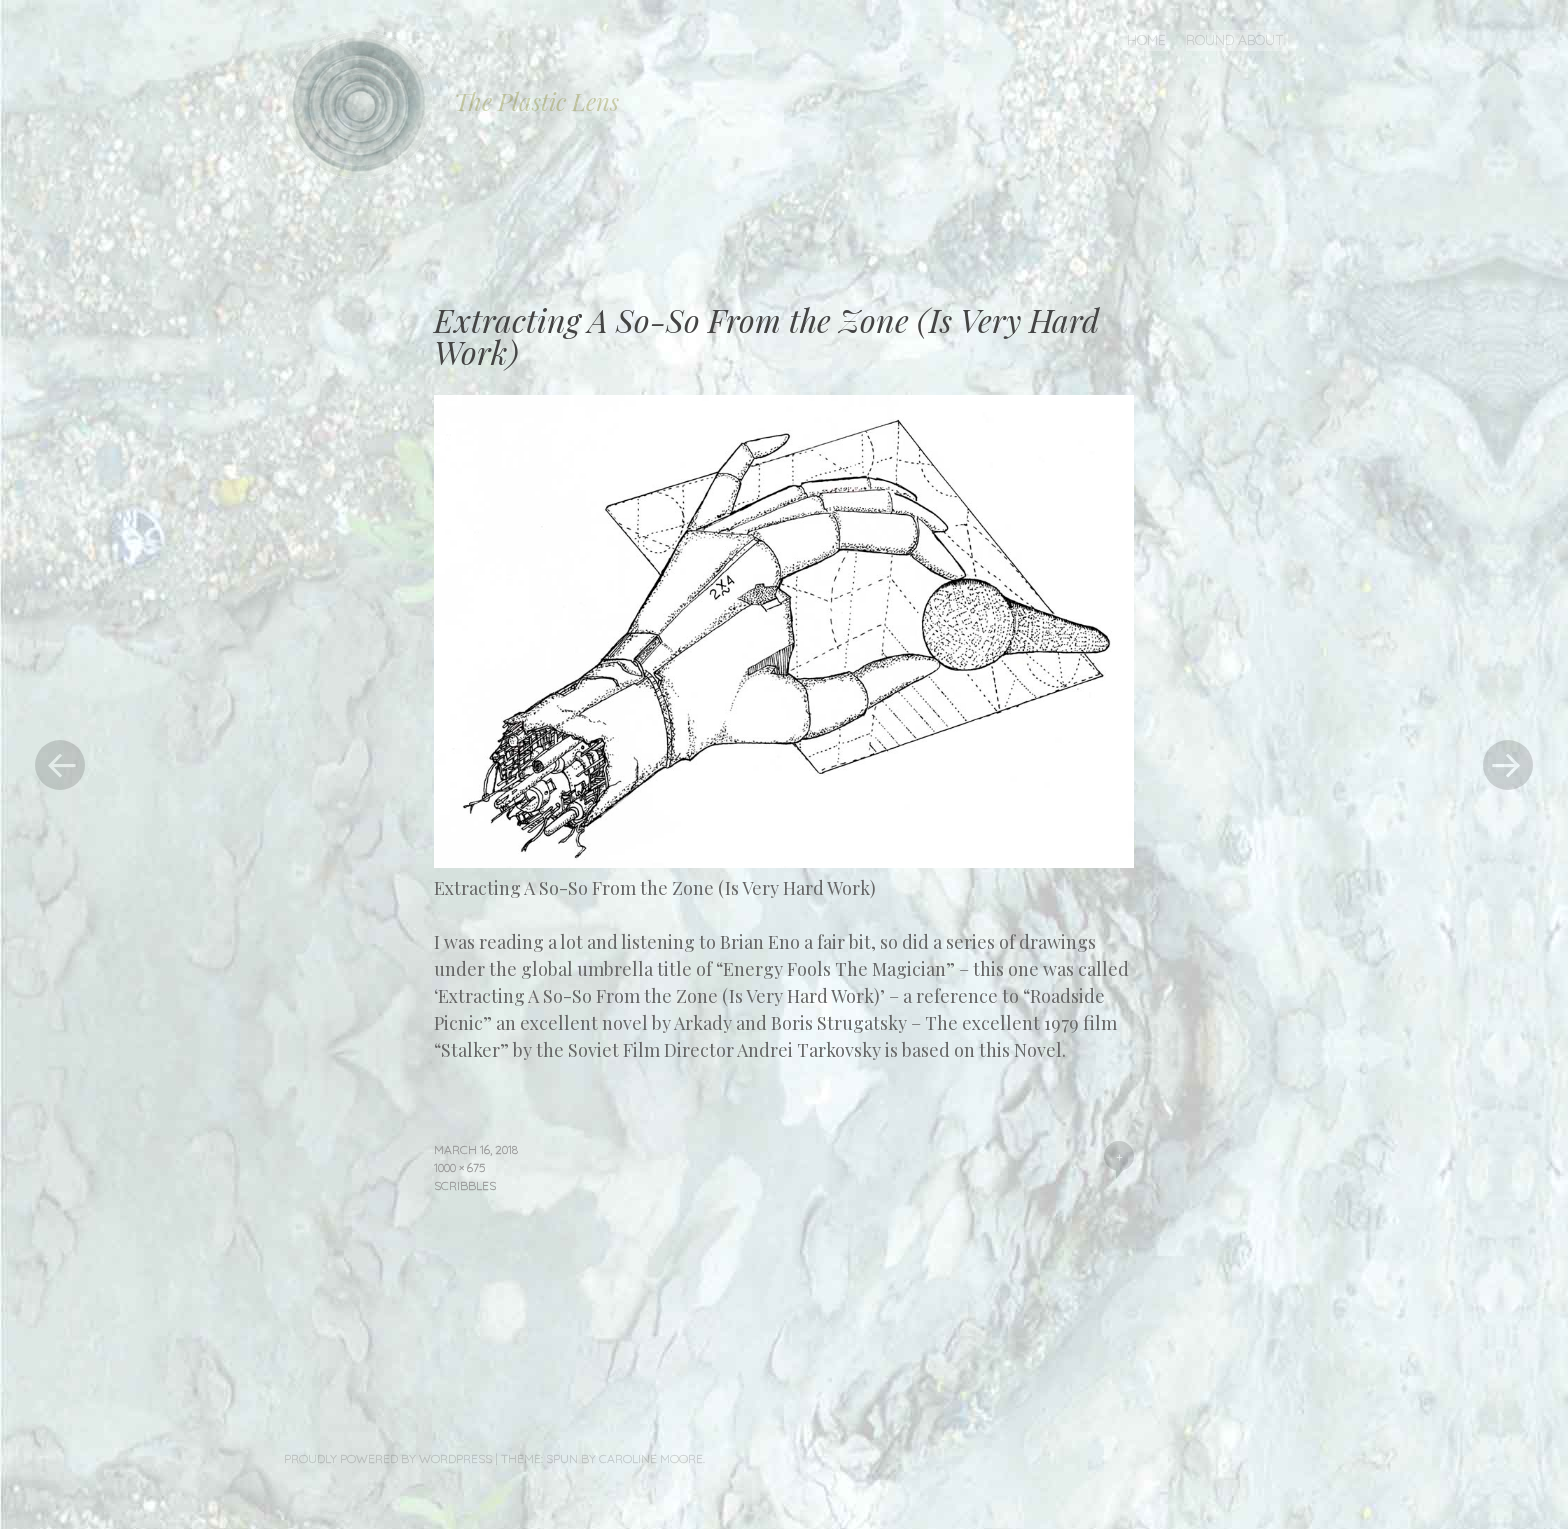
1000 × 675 (459, 1167)
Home (1146, 40)
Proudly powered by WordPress (388, 1458)
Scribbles (465, 1185)
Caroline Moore (651, 1458)
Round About (1235, 40)
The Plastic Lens (536, 101)
